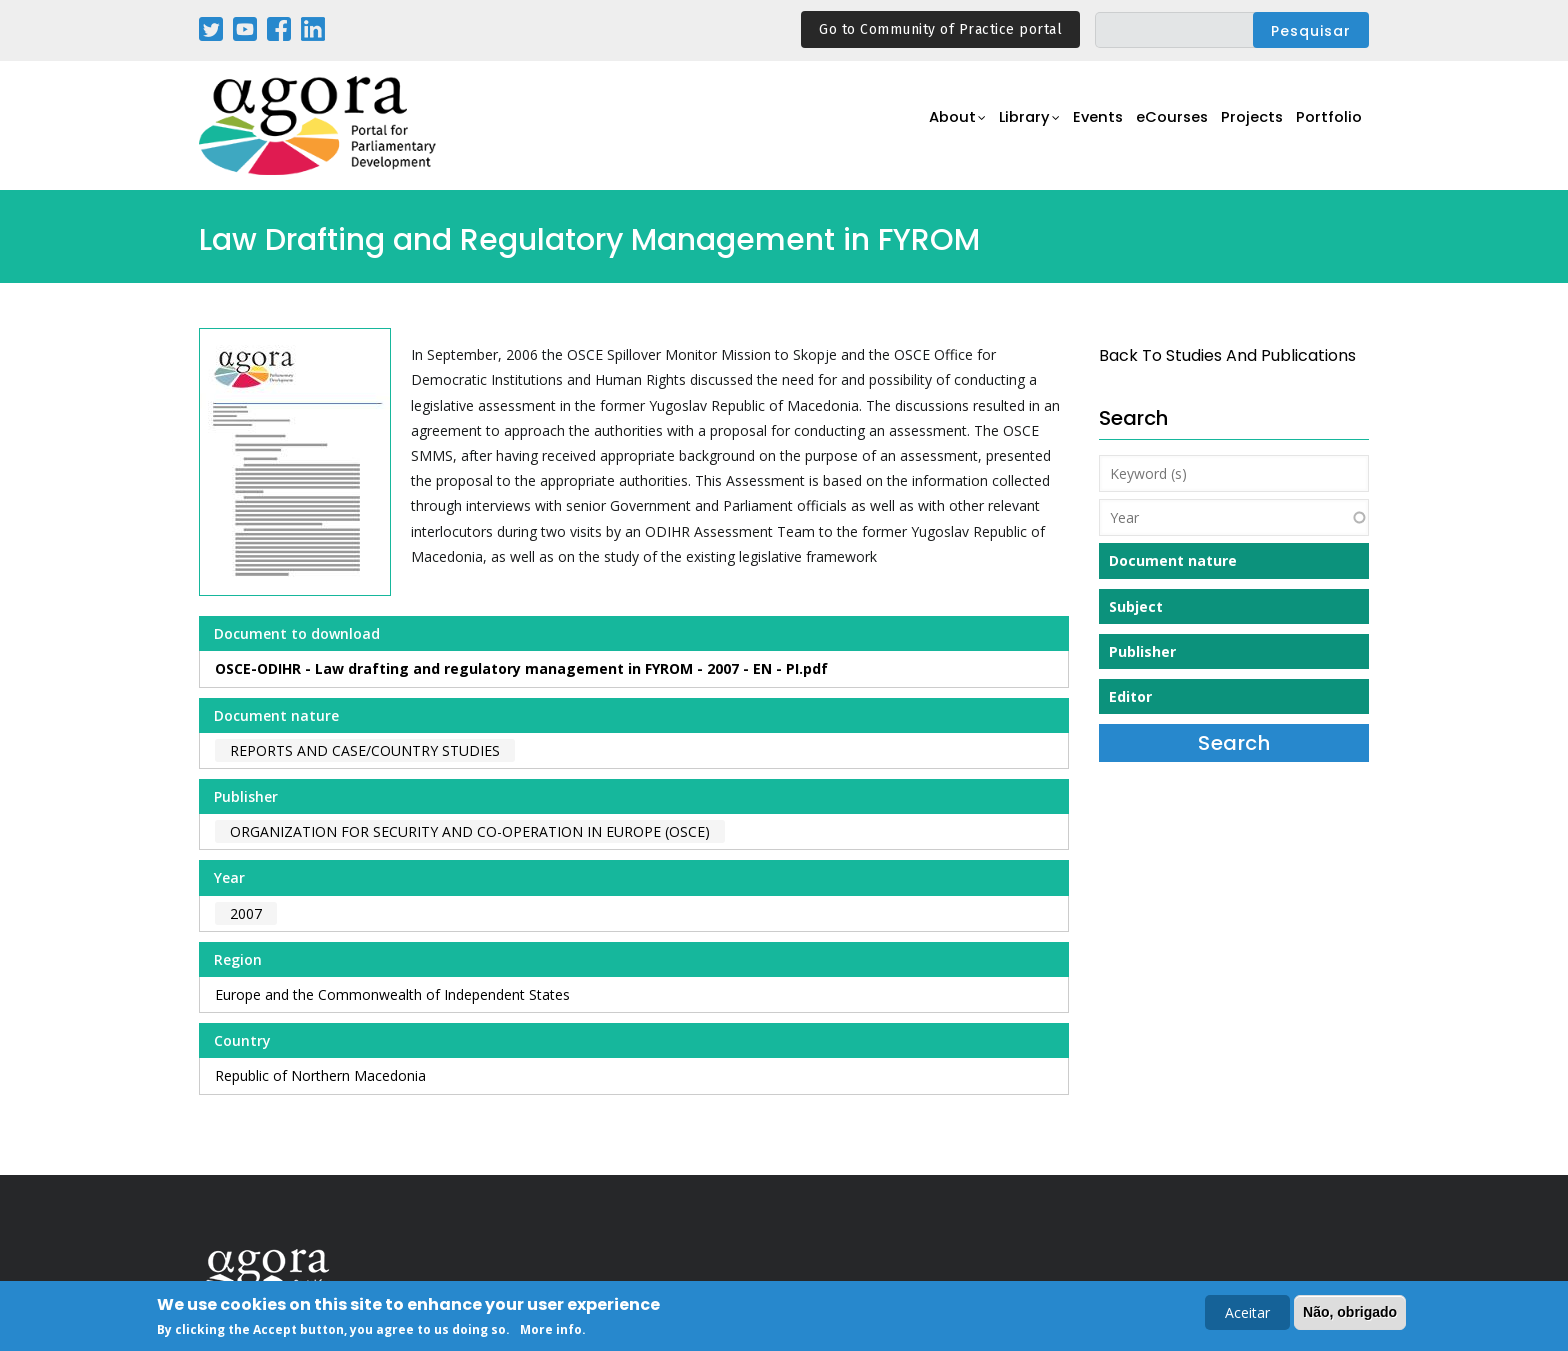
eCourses (1159, 126)
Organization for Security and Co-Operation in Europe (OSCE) (470, 831)
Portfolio (1327, 126)
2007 (246, 913)
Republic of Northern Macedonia (320, 1075)
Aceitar (1247, 1313)
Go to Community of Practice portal (940, 29)
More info (551, 1331)
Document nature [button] (1173, 560)
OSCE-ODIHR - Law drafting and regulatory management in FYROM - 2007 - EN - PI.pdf (521, 668)
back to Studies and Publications (1227, 355)
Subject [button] (1136, 606)
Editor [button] (1130, 696)
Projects (1245, 126)
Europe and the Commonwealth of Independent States (392, 994)
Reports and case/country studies (365, 750)
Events (1078, 126)
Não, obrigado (1350, 1313)
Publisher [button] (1142, 651)
